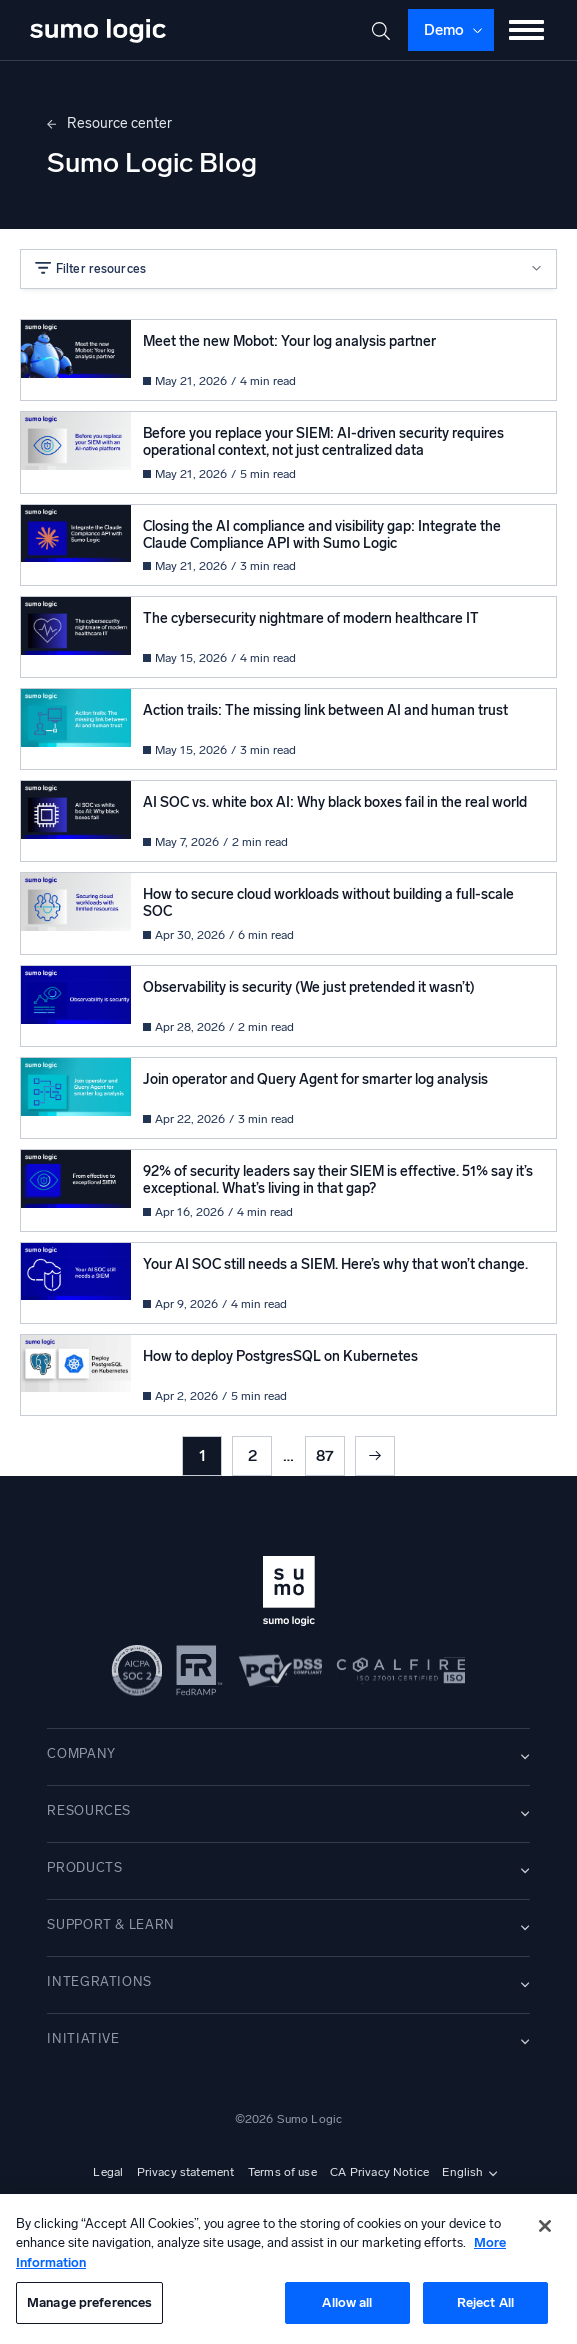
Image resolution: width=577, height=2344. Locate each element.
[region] (288, 2269)
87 (325, 1455)
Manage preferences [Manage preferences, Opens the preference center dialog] (89, 2302)
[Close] (545, 2226)
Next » (375, 1456)
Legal (108, 2172)
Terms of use (282, 2172)
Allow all (347, 2302)
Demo (444, 30)
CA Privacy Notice (379, 2172)
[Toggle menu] (527, 30)
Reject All (485, 2302)
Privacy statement (186, 2172)
